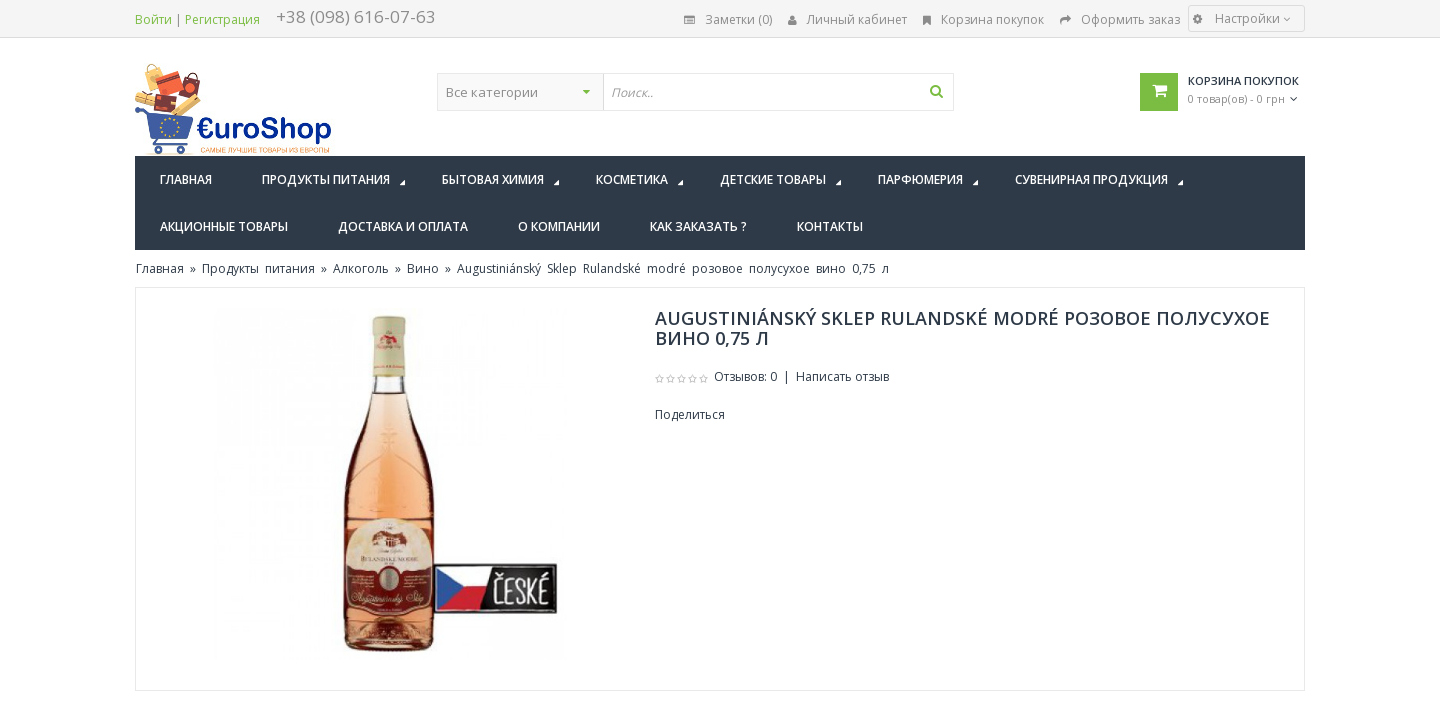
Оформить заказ (1120, 19)
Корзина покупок (983, 19)
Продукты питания (258, 268)
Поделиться (690, 414)
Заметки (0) (728, 19)
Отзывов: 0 (745, 376)
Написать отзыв (842, 376)
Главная (160, 268)
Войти (153, 19)
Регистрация (222, 19)
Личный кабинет (847, 19)
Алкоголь (361, 268)
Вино (423, 268)
